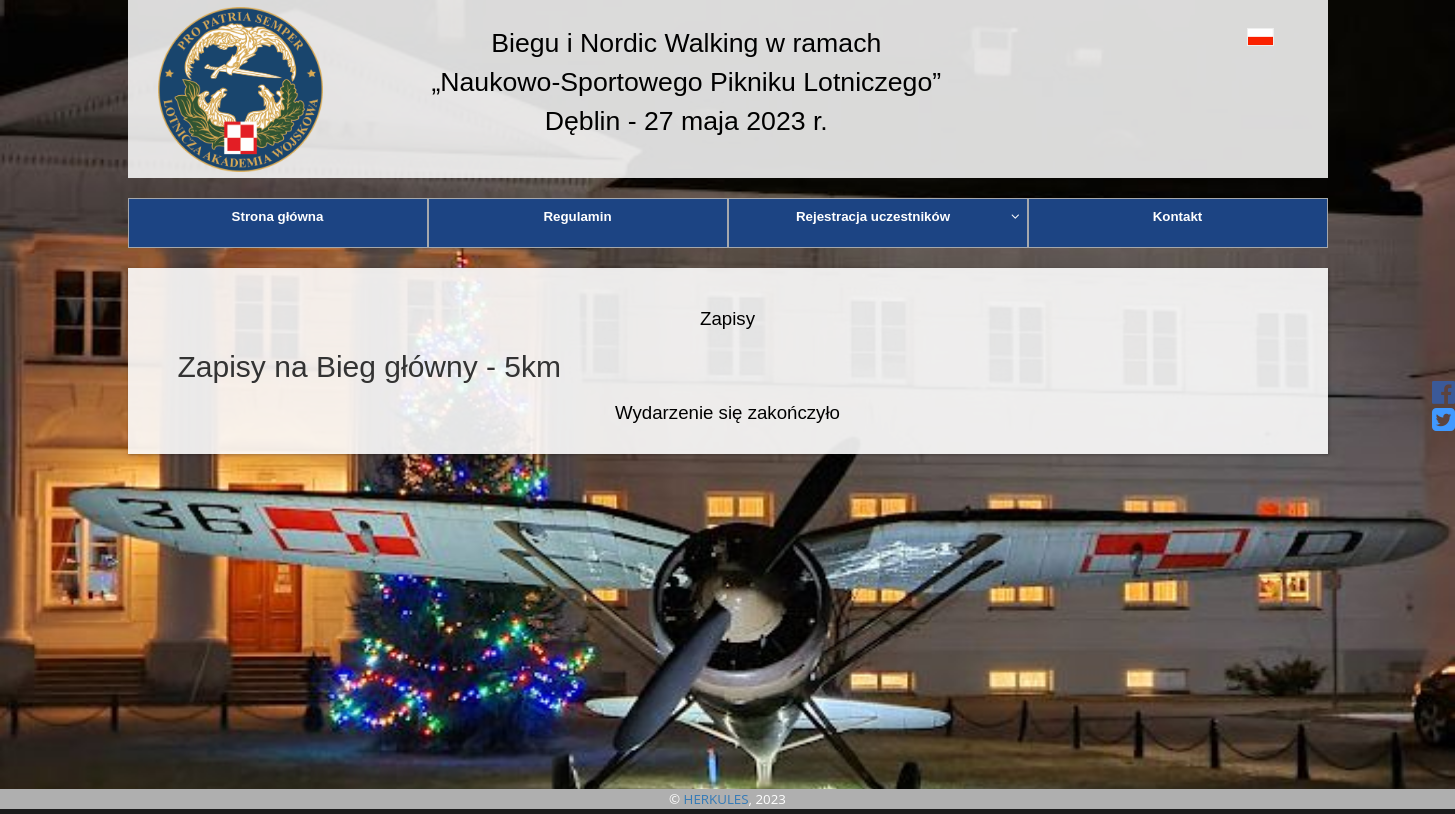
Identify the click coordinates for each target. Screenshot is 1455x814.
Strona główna (278, 216)
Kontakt (1178, 216)
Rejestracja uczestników (908, 216)
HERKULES (716, 799)
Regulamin (577, 216)
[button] (1215, 36)
